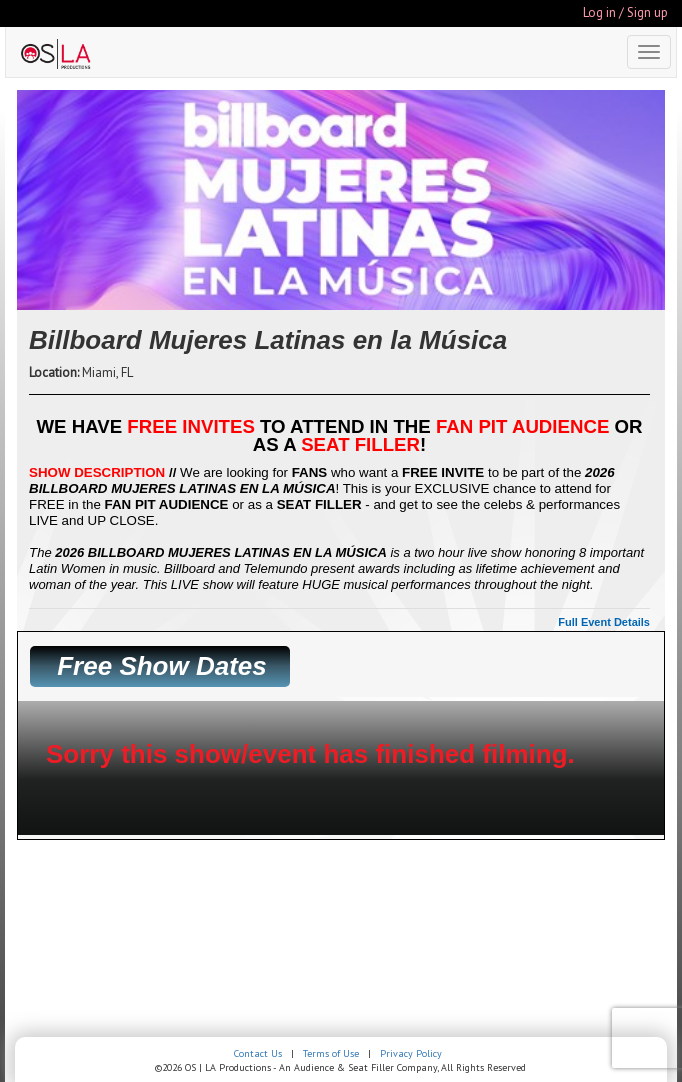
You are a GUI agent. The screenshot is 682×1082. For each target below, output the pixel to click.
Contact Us (258, 1053)
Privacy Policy (411, 1053)
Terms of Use (331, 1053)
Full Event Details (604, 622)
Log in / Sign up (625, 12)
